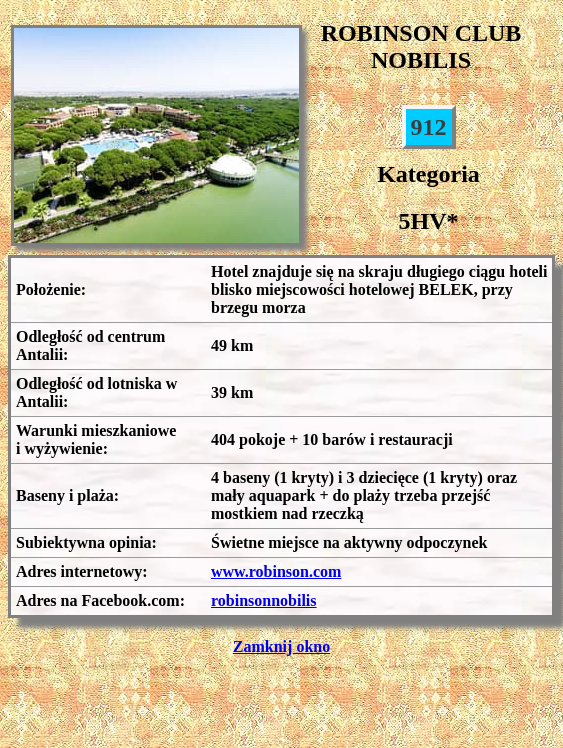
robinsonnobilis (264, 600)
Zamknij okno (281, 646)
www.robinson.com (276, 571)
